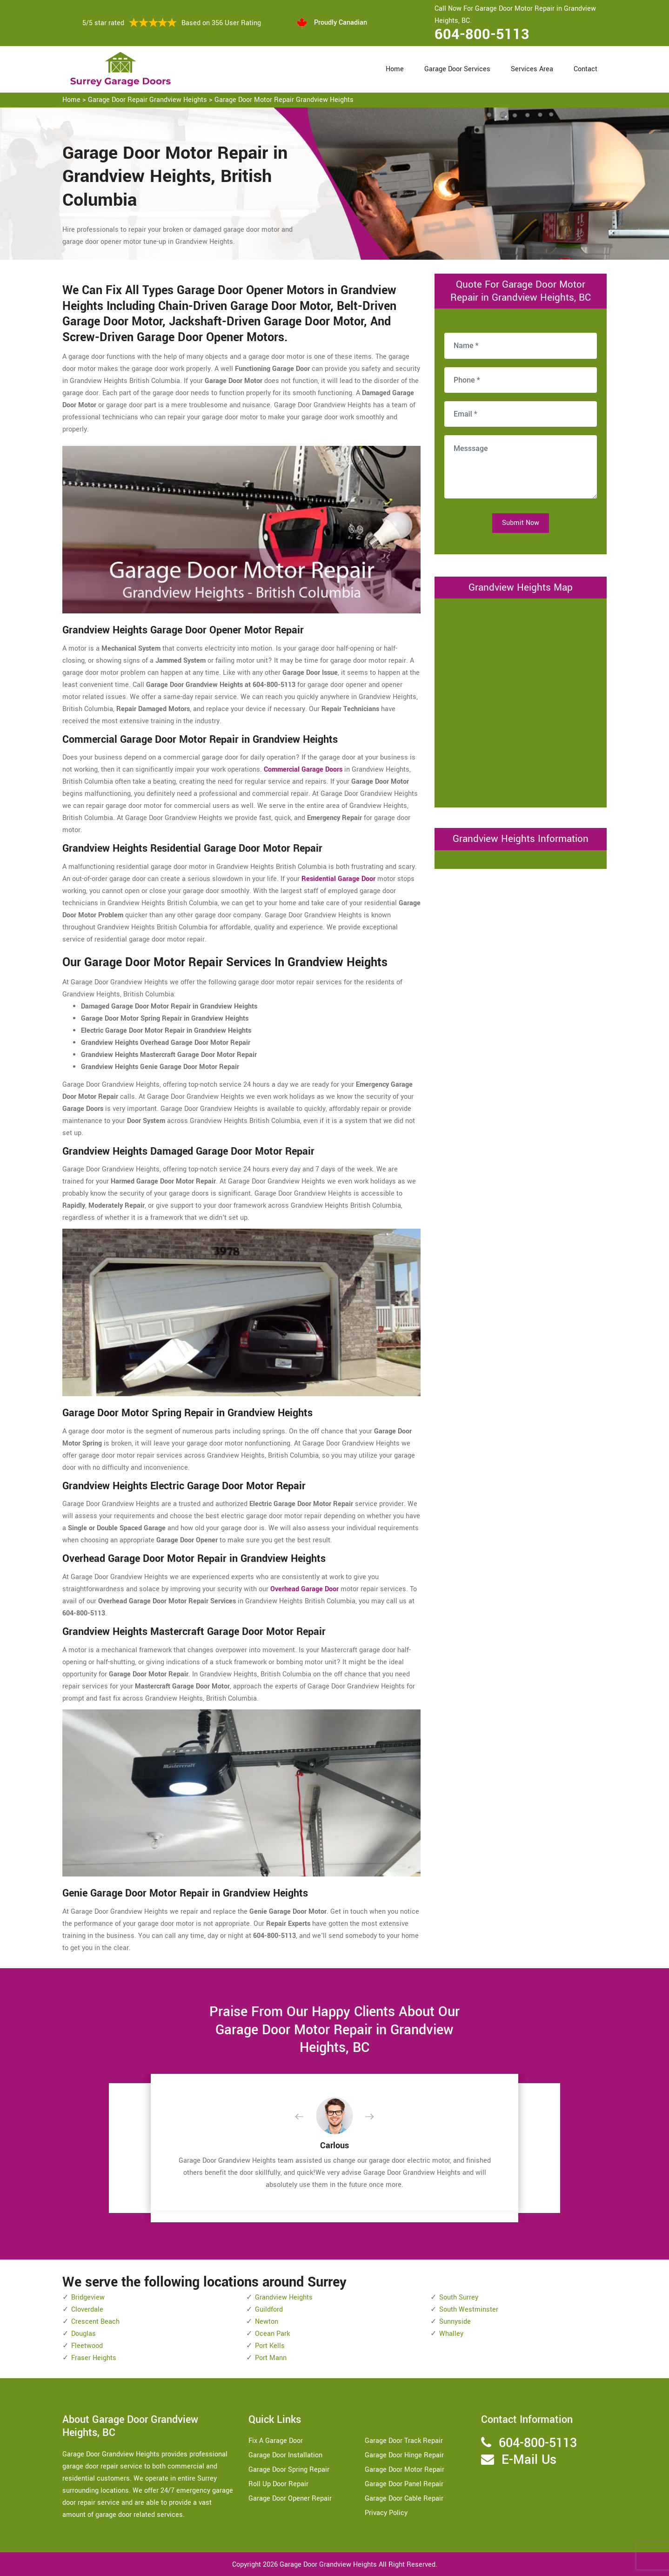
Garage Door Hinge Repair (404, 2455)
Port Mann (271, 2358)
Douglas (83, 2334)
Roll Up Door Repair (278, 2484)
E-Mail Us (529, 2460)
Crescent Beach (95, 2322)
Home (395, 69)
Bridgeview (88, 2297)
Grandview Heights (284, 2297)
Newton (266, 2322)
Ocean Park (272, 2334)
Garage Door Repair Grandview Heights (147, 100)
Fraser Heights (93, 2358)
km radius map (520, 701)
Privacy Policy (386, 2513)
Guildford (269, 2309)
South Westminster (468, 2309)
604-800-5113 (482, 34)
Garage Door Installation (285, 2455)
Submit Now (520, 523)
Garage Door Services (457, 69)
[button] (306, 2117)
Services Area (532, 69)
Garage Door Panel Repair (404, 2484)
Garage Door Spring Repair (288, 2470)
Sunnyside (455, 2322)
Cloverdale (87, 2309)
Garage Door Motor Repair (404, 2470)
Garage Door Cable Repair (404, 2498)
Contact (585, 69)
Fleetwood (87, 2346)
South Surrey (458, 2297)
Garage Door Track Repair (404, 2441)
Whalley (451, 2334)
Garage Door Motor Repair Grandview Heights (284, 100)
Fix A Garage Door (275, 2441)
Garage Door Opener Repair (290, 2498)
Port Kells (270, 2346)
